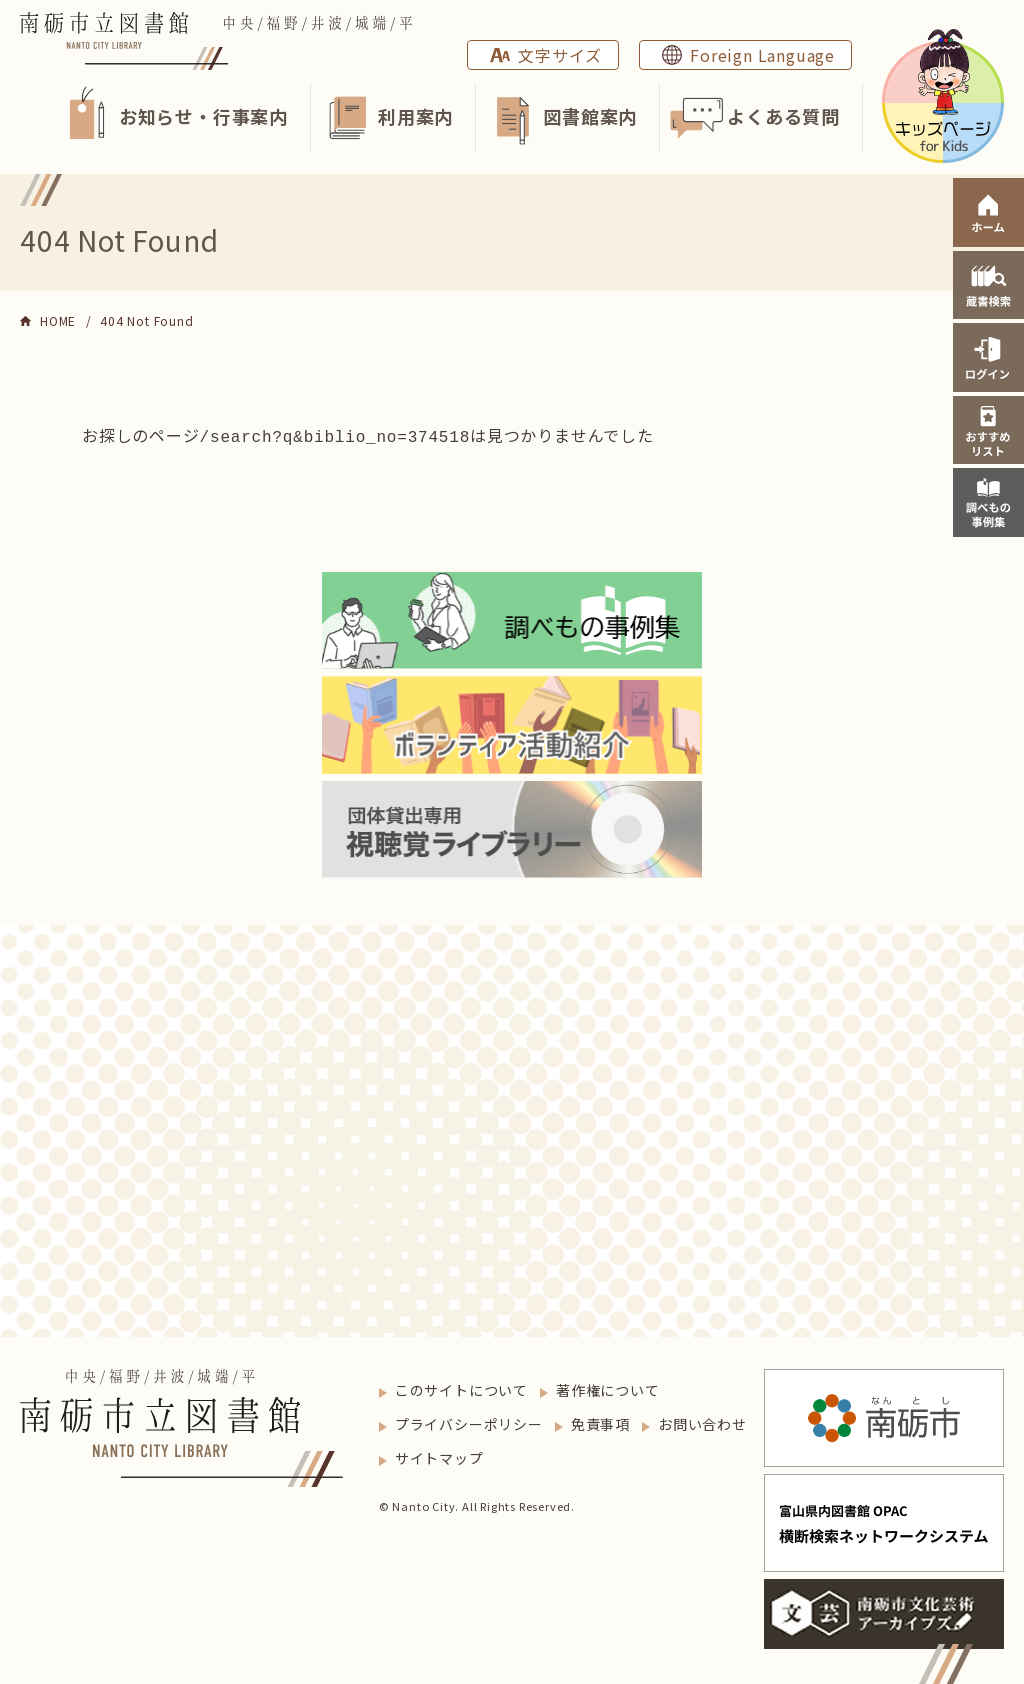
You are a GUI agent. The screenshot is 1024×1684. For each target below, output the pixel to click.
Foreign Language (762, 55)
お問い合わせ (702, 1422)
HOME (58, 320)
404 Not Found (146, 320)
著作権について (608, 1388)
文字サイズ (560, 55)
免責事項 (600, 1422)
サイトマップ (439, 1456)
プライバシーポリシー (469, 1422)
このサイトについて (461, 1388)
